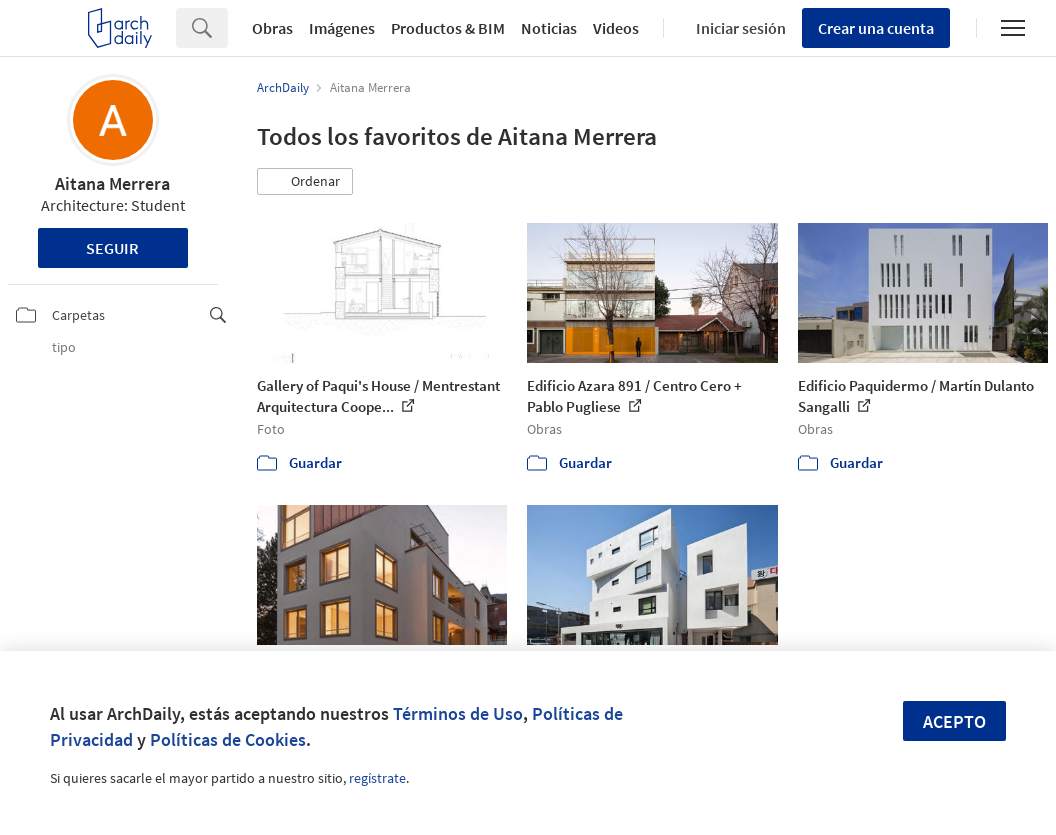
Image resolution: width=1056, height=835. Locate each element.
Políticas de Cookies (228, 739)
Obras (272, 28)
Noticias (549, 28)
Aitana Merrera (112, 183)
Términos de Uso (458, 713)
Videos (616, 28)
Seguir (112, 248)
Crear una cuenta (876, 28)
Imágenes (342, 28)
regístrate (377, 778)
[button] (305, 182)
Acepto (954, 721)
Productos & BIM (448, 28)
